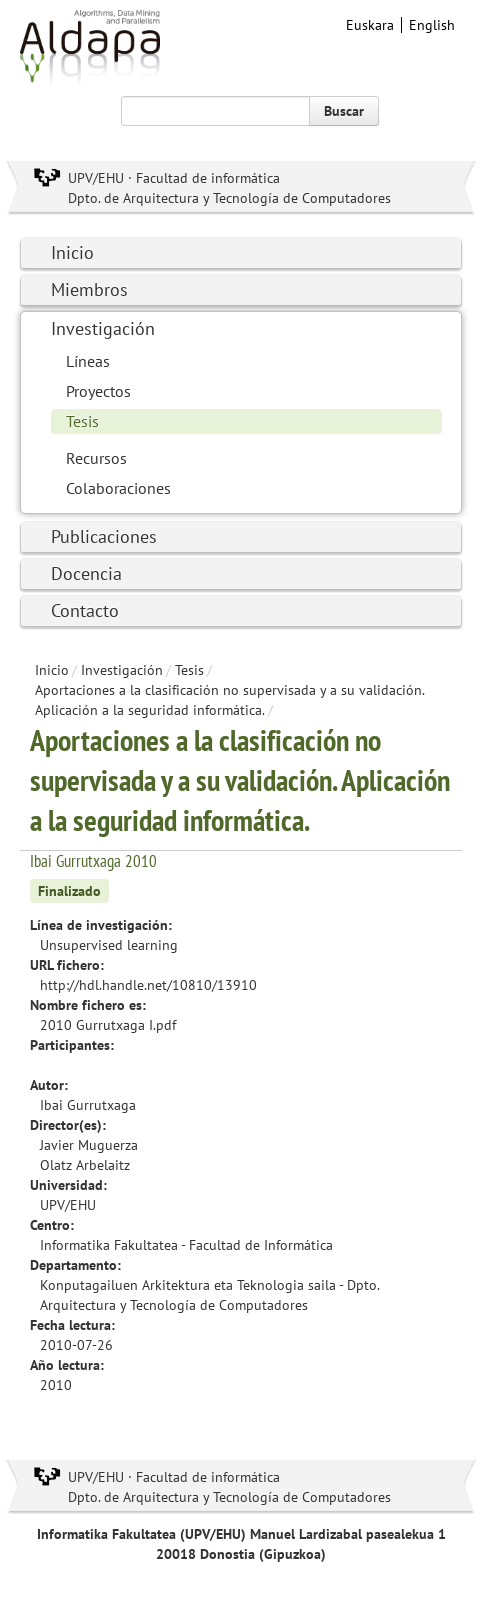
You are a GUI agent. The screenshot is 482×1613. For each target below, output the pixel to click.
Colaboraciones (118, 488)
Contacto (85, 610)
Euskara (370, 25)
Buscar (344, 111)
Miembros (89, 289)
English (432, 25)
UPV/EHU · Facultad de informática (174, 178)
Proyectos (98, 391)
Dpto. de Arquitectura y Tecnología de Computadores (229, 198)
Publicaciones (104, 536)
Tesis (82, 421)
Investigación (103, 328)
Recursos (96, 458)
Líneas (88, 361)
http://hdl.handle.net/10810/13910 (148, 985)
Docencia (86, 573)
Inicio (72, 252)
